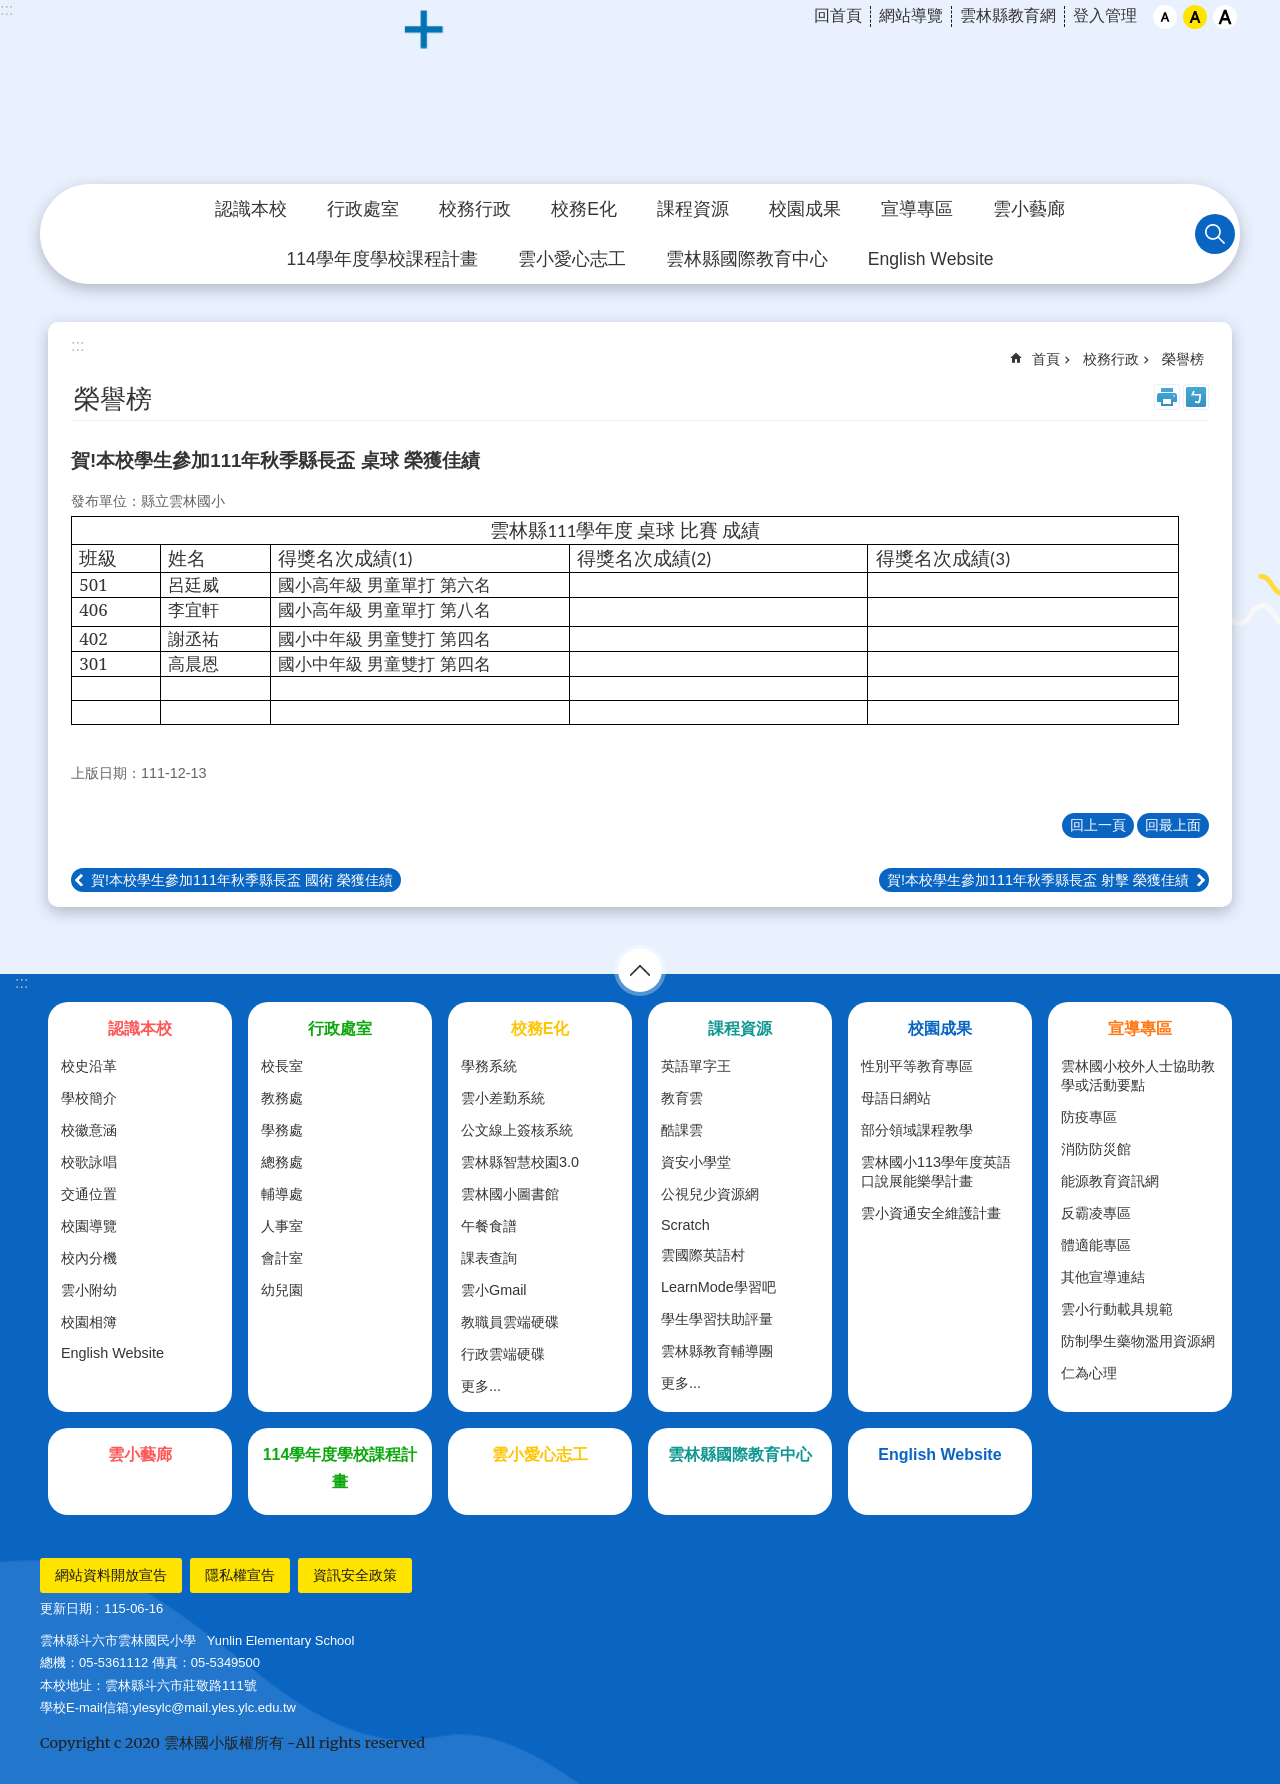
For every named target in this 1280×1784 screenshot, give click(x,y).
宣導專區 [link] (917, 209)
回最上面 (1173, 825)
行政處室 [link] (363, 209)
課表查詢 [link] (489, 1258)
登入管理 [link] (1105, 15)
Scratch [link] (685, 1225)
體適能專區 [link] (1096, 1245)
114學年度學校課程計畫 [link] (381, 259)
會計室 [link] (282, 1258)
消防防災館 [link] (1096, 1149)
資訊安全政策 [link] (355, 1575)
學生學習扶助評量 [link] (717, 1319)
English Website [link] (931, 259)
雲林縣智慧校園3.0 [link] (520, 1162)
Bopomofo (1196, 397)
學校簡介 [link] (89, 1098)
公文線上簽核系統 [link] (517, 1130)
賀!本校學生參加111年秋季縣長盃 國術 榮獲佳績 (242, 880)
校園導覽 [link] (89, 1226)
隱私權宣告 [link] (240, 1575)
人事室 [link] (282, 1226)
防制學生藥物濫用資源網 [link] (1138, 1341)
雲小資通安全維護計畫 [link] (931, 1213)
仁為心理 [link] (1089, 1373)
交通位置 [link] (89, 1194)
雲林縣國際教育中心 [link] (747, 259)
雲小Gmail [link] (494, 1290)
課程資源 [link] (693, 209)
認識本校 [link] (251, 209)
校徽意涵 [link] (89, 1130)
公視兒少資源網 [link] (710, 1194)
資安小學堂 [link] (696, 1162)
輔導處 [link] (282, 1194)
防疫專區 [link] (1089, 1117)
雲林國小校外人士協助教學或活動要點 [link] (1138, 1075)
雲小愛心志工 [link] (572, 259)
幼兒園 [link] (282, 1290)
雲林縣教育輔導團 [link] (717, 1351)
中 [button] (1195, 17)
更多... (481, 1386)
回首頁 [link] (838, 15)
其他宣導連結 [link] (1103, 1277)
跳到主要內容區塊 (10, 10)
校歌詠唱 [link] (89, 1162)
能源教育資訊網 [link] (1110, 1181)
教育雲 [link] (682, 1098)
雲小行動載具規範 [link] (1117, 1309)
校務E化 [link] (584, 209)
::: (6, 9)
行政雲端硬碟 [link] (503, 1354)
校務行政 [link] (475, 209)
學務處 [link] (282, 1130)
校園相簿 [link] (89, 1322)
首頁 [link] (1046, 359)
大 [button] (1225, 17)
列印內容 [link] (1167, 397)
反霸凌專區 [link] (1096, 1213)
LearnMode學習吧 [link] (718, 1287)
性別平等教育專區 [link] (917, 1066)
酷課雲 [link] (682, 1130)
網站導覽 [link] (911, 15)
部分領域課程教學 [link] (917, 1130)
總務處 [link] (282, 1162)
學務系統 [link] (489, 1066)
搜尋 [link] (1215, 234)
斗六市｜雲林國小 (640, 93)
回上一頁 (1098, 825)
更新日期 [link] (66, 1608)
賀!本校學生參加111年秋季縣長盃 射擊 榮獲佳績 (1038, 880)
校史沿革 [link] (89, 1066)
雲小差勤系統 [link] (503, 1098)
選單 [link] (640, 970)
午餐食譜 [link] (489, 1226)
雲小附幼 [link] (89, 1290)
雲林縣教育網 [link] (1008, 15)
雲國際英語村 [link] (703, 1255)
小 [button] (1165, 17)
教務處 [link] (282, 1098)
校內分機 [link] (89, 1258)
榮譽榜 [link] (1183, 359)
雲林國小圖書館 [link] (510, 1194)
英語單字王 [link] (696, 1066)
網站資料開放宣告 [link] (111, 1575)
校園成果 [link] (805, 209)
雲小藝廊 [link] (1029, 209)
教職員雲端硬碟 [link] (510, 1322)
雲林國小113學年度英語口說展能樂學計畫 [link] (936, 1171)
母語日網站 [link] (896, 1098)
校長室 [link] (282, 1066)
